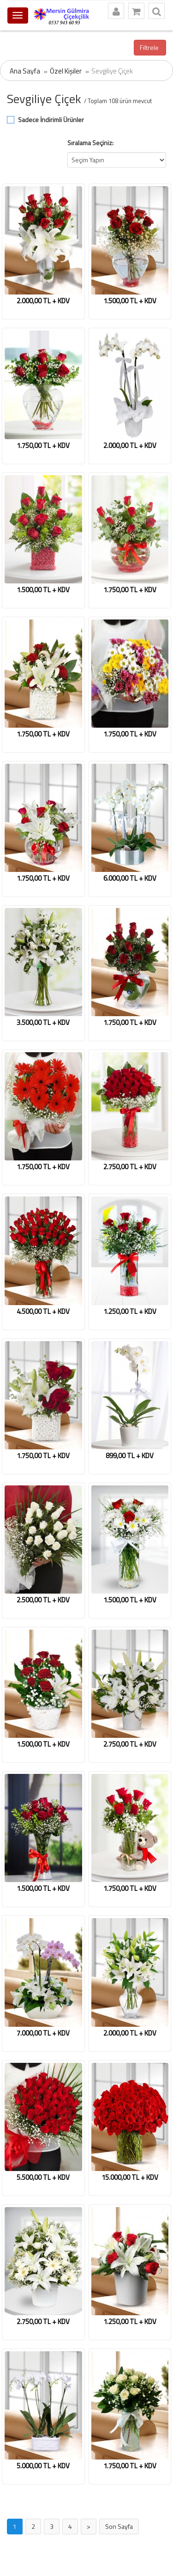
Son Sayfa (119, 2526)
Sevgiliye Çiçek (112, 71)
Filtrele (150, 47)
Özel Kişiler (66, 71)
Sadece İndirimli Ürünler (51, 119)
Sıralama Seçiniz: (90, 142)
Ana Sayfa (25, 71)
